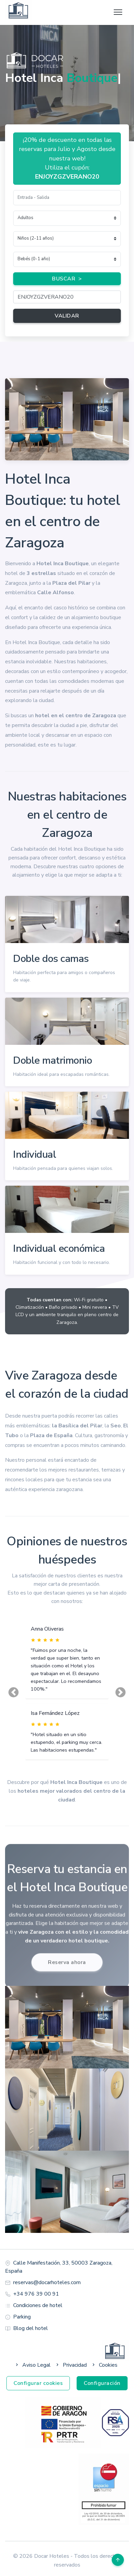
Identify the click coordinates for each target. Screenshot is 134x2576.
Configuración (102, 2383)
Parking (22, 2317)
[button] (13, 1693)
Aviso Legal (32, 2365)
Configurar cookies (38, 2383)
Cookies (104, 2365)
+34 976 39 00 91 (36, 2294)
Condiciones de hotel (37, 2305)
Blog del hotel (30, 2328)
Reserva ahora (67, 1964)
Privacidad (71, 2365)
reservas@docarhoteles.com (47, 2282)
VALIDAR (67, 316)
